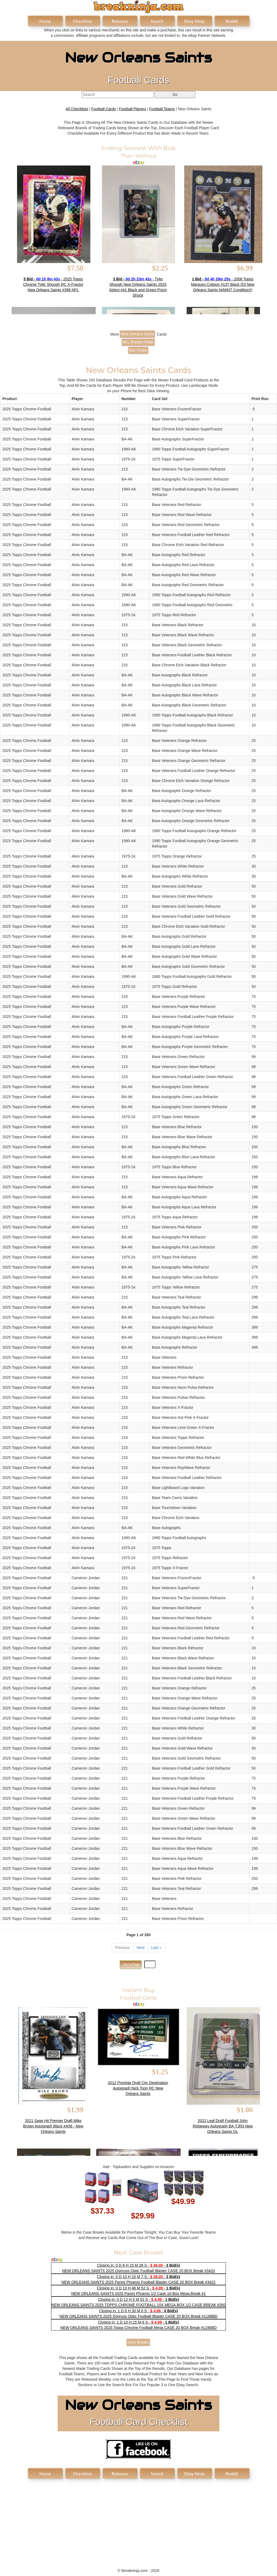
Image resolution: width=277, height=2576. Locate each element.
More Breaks (138, 2342)
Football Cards (103, 109)
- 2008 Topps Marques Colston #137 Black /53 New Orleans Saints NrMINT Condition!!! (222, 284)
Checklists (82, 21)
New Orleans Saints (137, 334)
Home (45, 21)
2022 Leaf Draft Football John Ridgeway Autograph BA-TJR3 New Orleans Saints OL (223, 2126)
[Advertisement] (138, 2520)
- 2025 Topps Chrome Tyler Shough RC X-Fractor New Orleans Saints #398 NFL (53, 284)
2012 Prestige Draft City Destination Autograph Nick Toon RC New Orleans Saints (138, 2088)
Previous (122, 1947)
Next (140, 1947)
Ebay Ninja (194, 21)
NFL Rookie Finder (138, 342)
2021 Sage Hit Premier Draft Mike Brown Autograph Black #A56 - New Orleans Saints (53, 2126)
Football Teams (162, 109)
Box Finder (138, 350)
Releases (120, 21)
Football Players (132, 109)
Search (157, 21)
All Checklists (77, 109)
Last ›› (156, 1947)
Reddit (232, 21)
